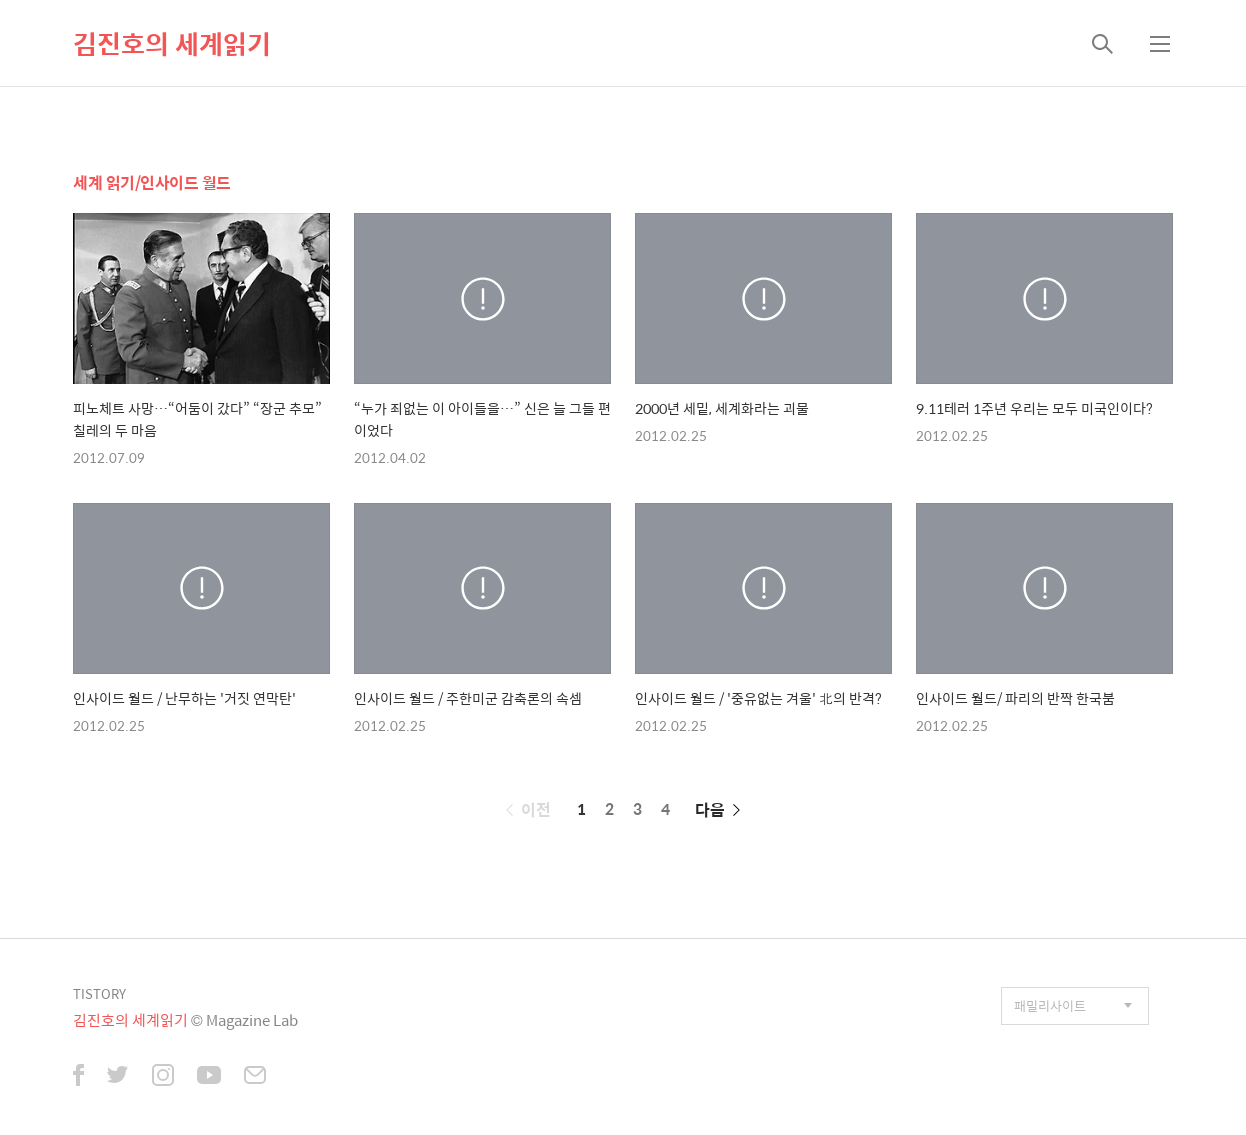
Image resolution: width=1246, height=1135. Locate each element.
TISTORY (99, 993)
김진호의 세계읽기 (172, 43)
